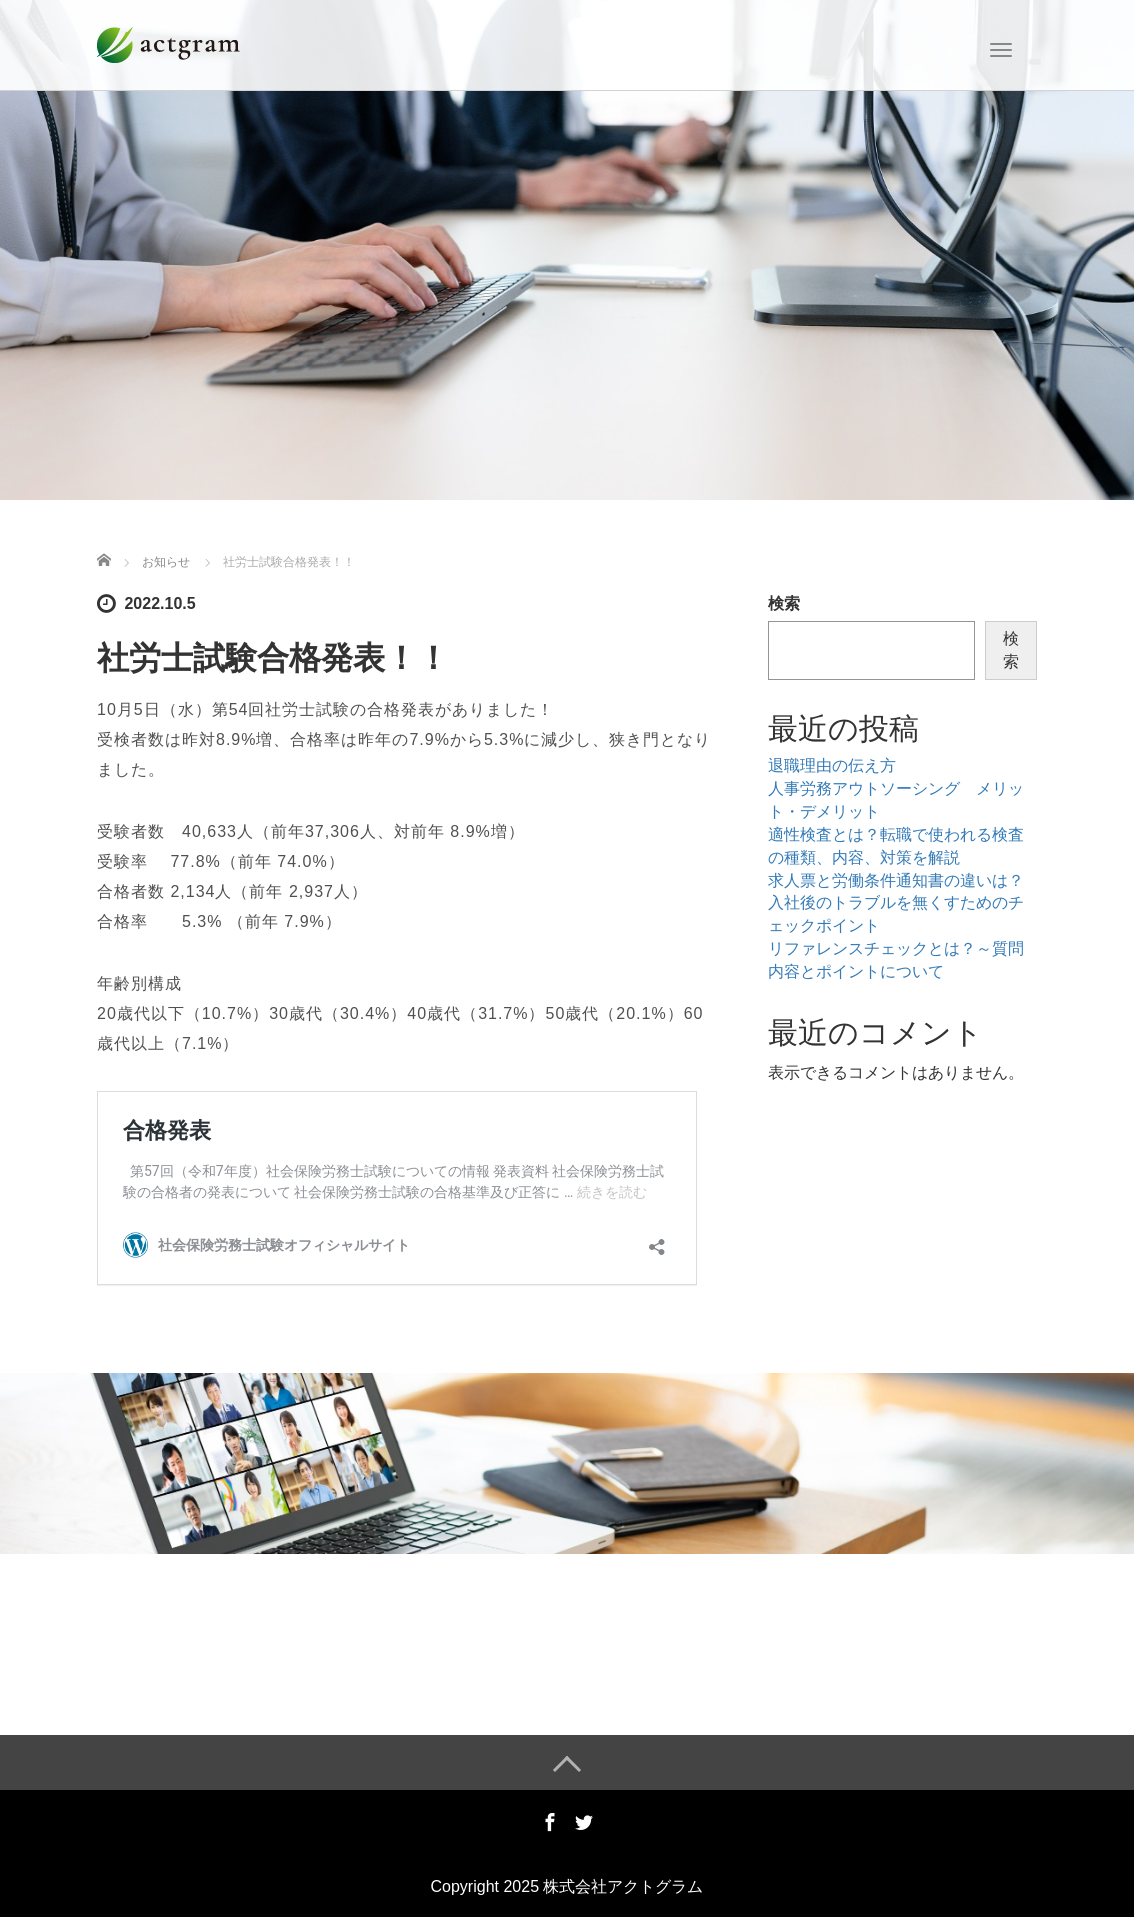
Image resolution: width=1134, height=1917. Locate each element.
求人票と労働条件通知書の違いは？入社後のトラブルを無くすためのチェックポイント (896, 903)
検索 (784, 603)
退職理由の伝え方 (832, 765)
